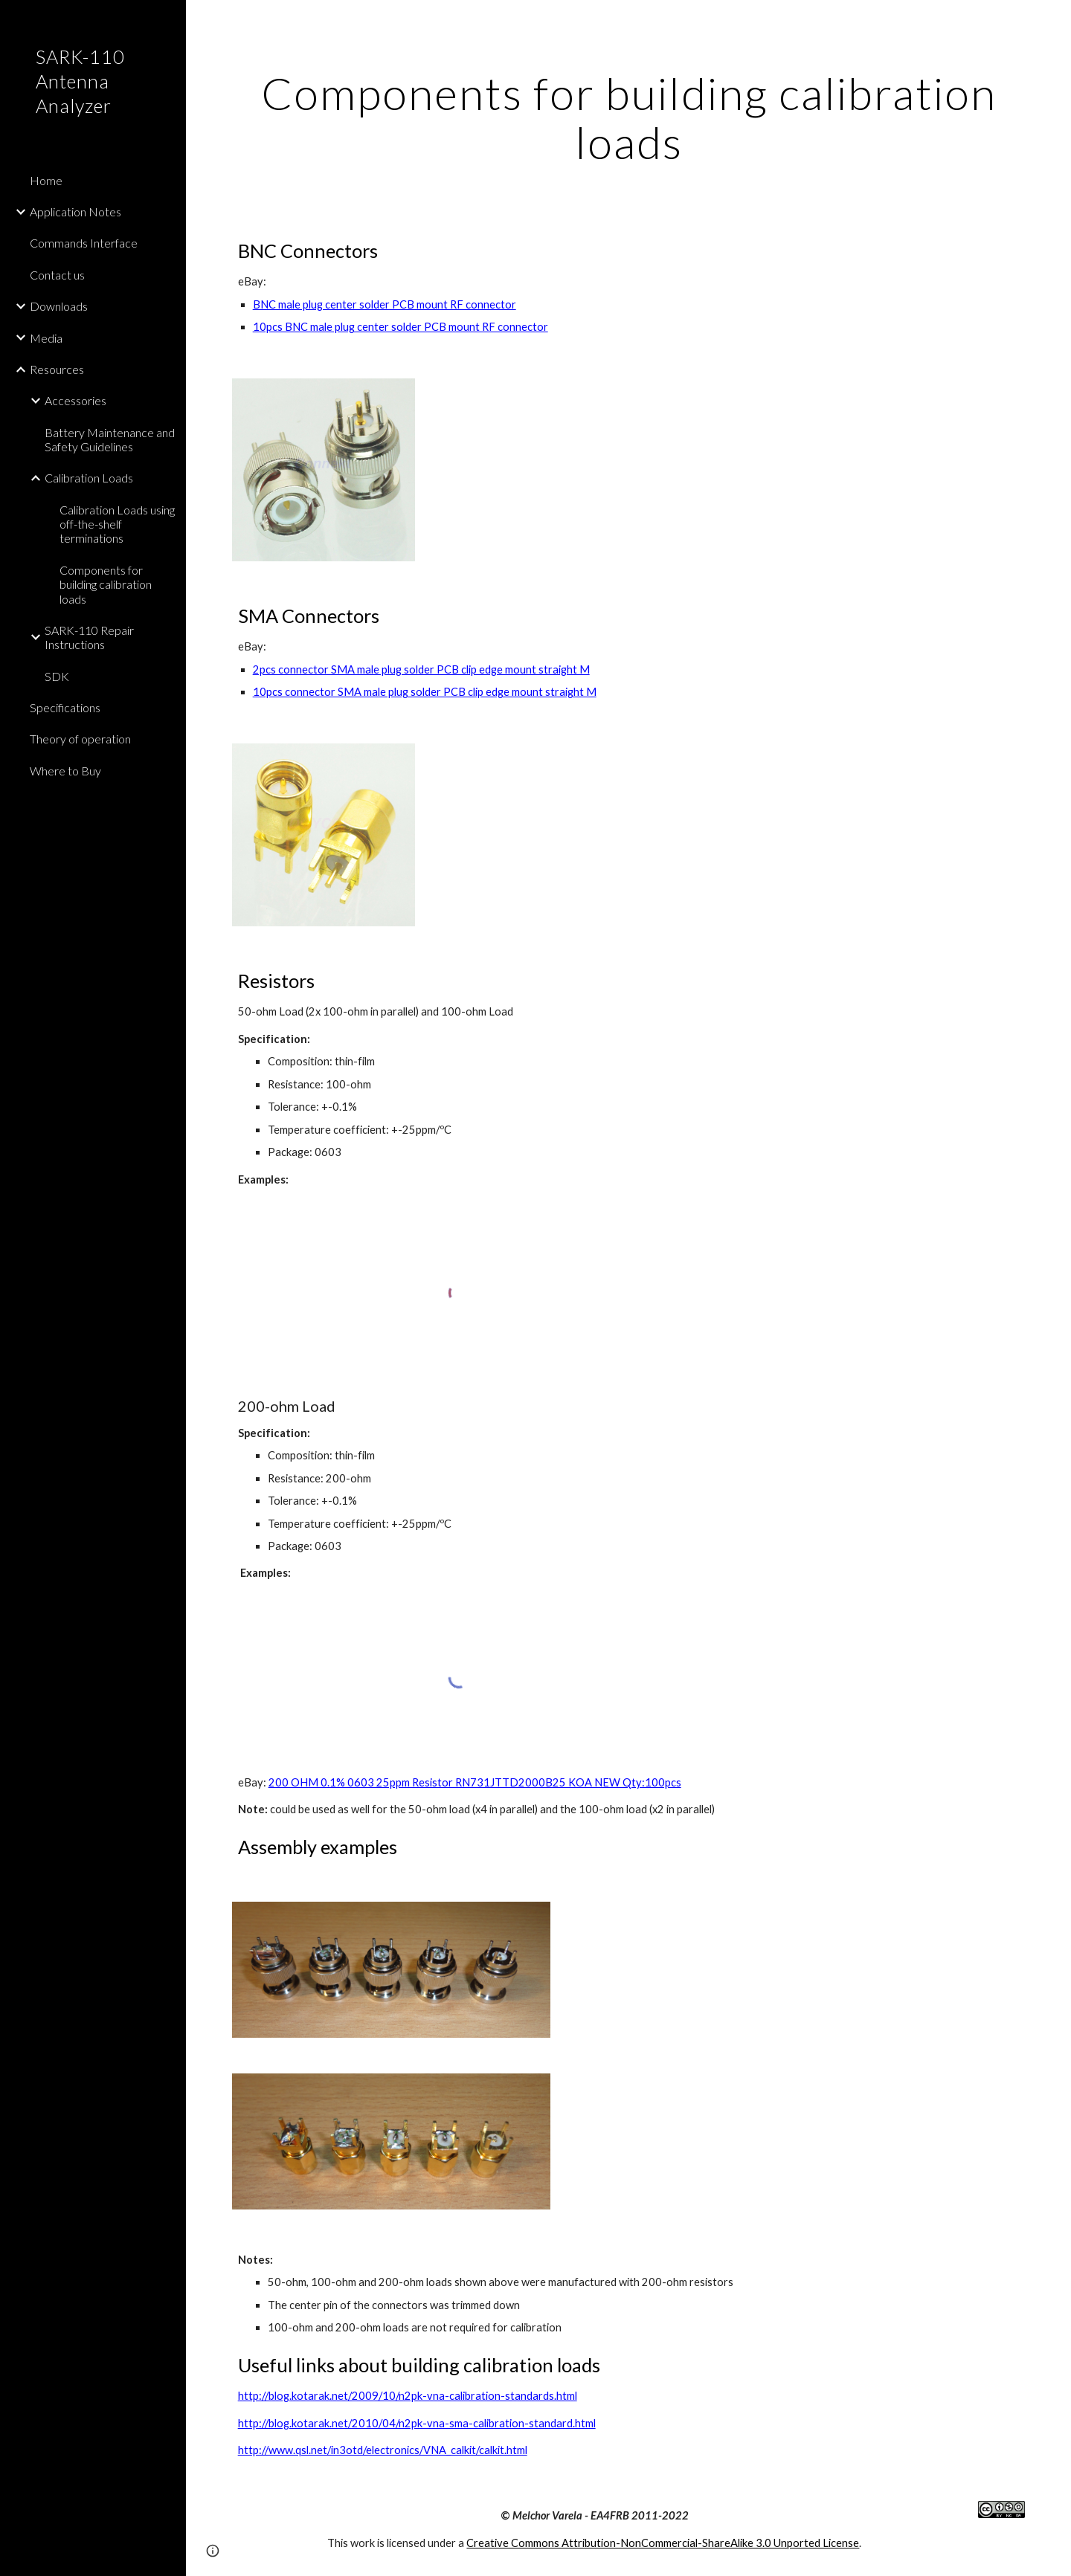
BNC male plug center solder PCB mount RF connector (384, 304)
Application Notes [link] (75, 211)
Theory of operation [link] (80, 739)
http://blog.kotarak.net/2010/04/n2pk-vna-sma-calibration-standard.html (417, 2423)
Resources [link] (57, 369)
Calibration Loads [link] (89, 478)
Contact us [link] (57, 275)
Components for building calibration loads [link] (106, 584)
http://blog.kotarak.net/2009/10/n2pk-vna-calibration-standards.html (407, 2395)
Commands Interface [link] (84, 243)
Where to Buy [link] (65, 771)
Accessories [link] (75, 400)
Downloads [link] (59, 306)
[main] (629, 117)
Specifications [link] (65, 707)
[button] (1053, 21)
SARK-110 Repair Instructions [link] (89, 637)
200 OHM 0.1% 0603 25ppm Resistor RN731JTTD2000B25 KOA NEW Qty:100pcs (474, 1782)
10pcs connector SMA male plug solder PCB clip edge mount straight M (424, 691)
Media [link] (46, 338)
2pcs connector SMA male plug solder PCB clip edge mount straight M (421, 669)
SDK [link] (57, 676)
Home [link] (46, 180)
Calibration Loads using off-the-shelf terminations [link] (117, 524)
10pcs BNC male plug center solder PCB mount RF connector (400, 326)
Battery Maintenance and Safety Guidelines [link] (110, 439)
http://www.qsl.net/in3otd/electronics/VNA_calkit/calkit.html (382, 2450)
